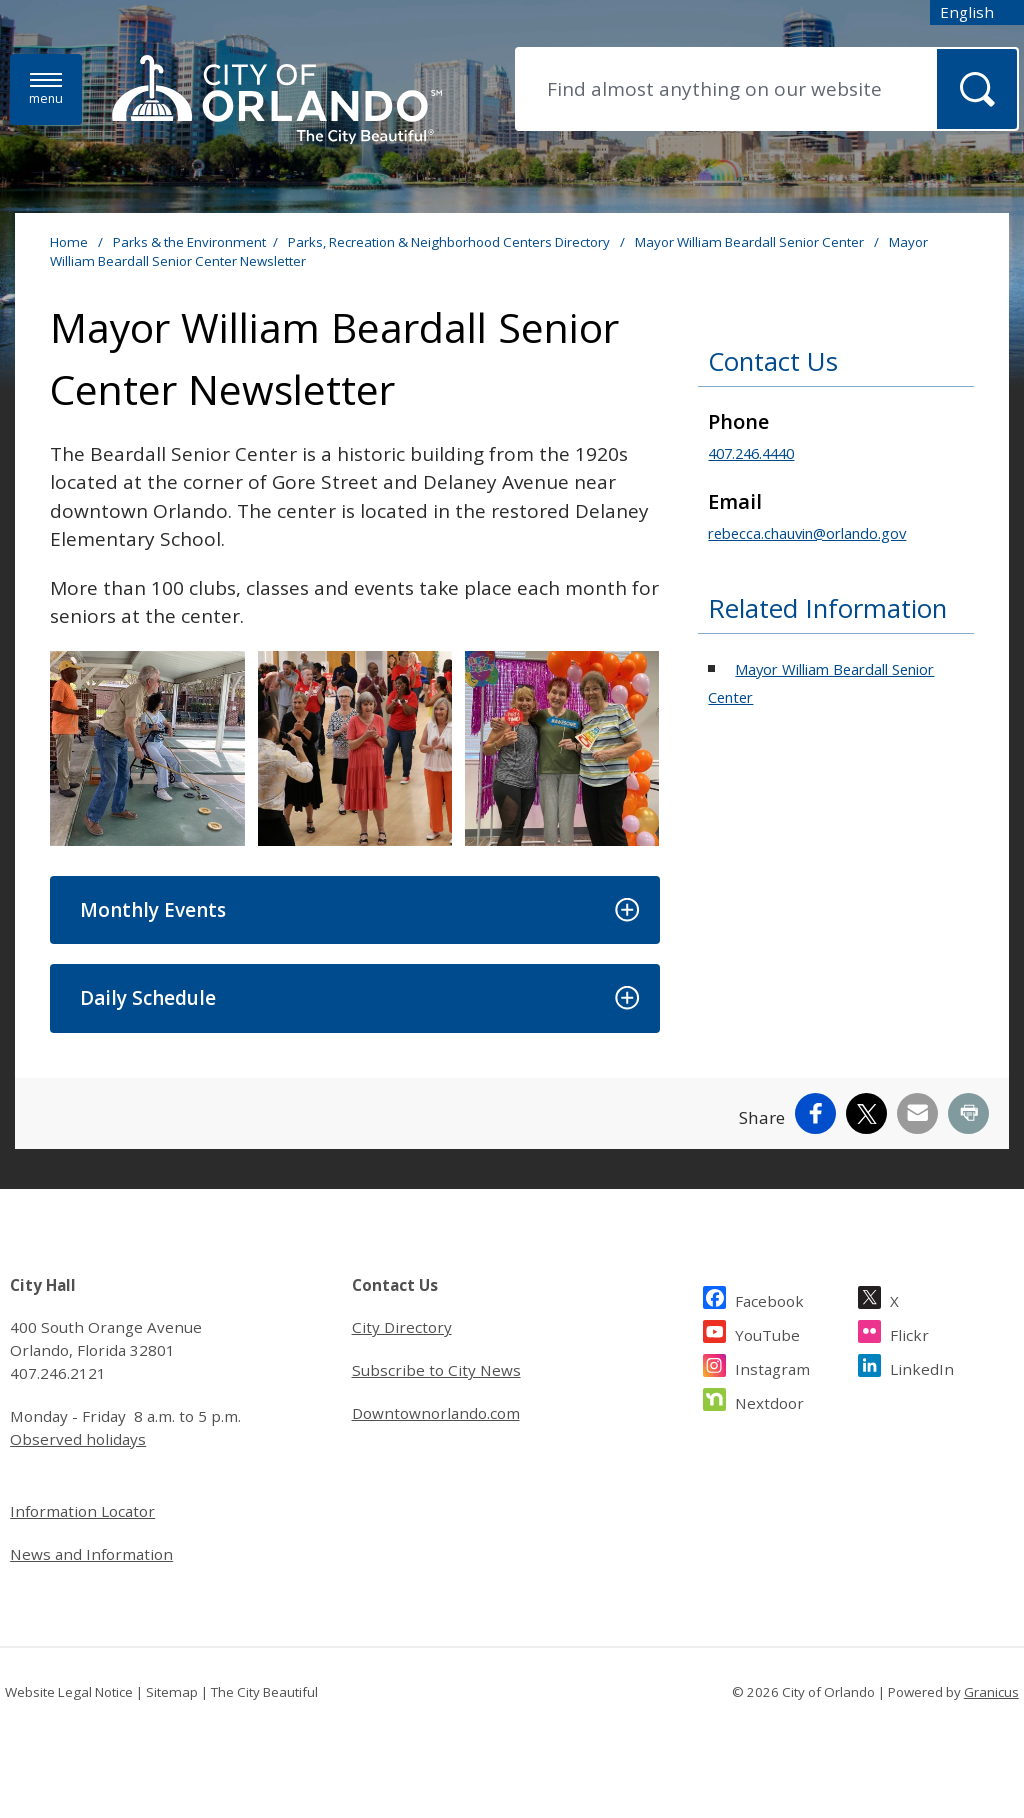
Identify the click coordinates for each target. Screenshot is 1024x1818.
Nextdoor (769, 1400)
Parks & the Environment (189, 242)
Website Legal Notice (69, 1692)
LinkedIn (922, 1366)
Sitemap (172, 1692)
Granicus (991, 1692)
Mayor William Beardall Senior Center (751, 242)
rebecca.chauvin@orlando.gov (807, 533)
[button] (354, 910)
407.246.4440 (751, 453)
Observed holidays (78, 1439)
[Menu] (46, 89)
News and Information (91, 1554)
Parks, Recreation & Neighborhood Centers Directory (450, 242)
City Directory (402, 1327)
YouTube (767, 1332)
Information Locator (82, 1511)
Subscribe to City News (436, 1370)
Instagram (772, 1366)
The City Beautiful (264, 1692)
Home (69, 242)
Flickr (909, 1332)
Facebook (769, 1298)
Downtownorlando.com (436, 1413)
